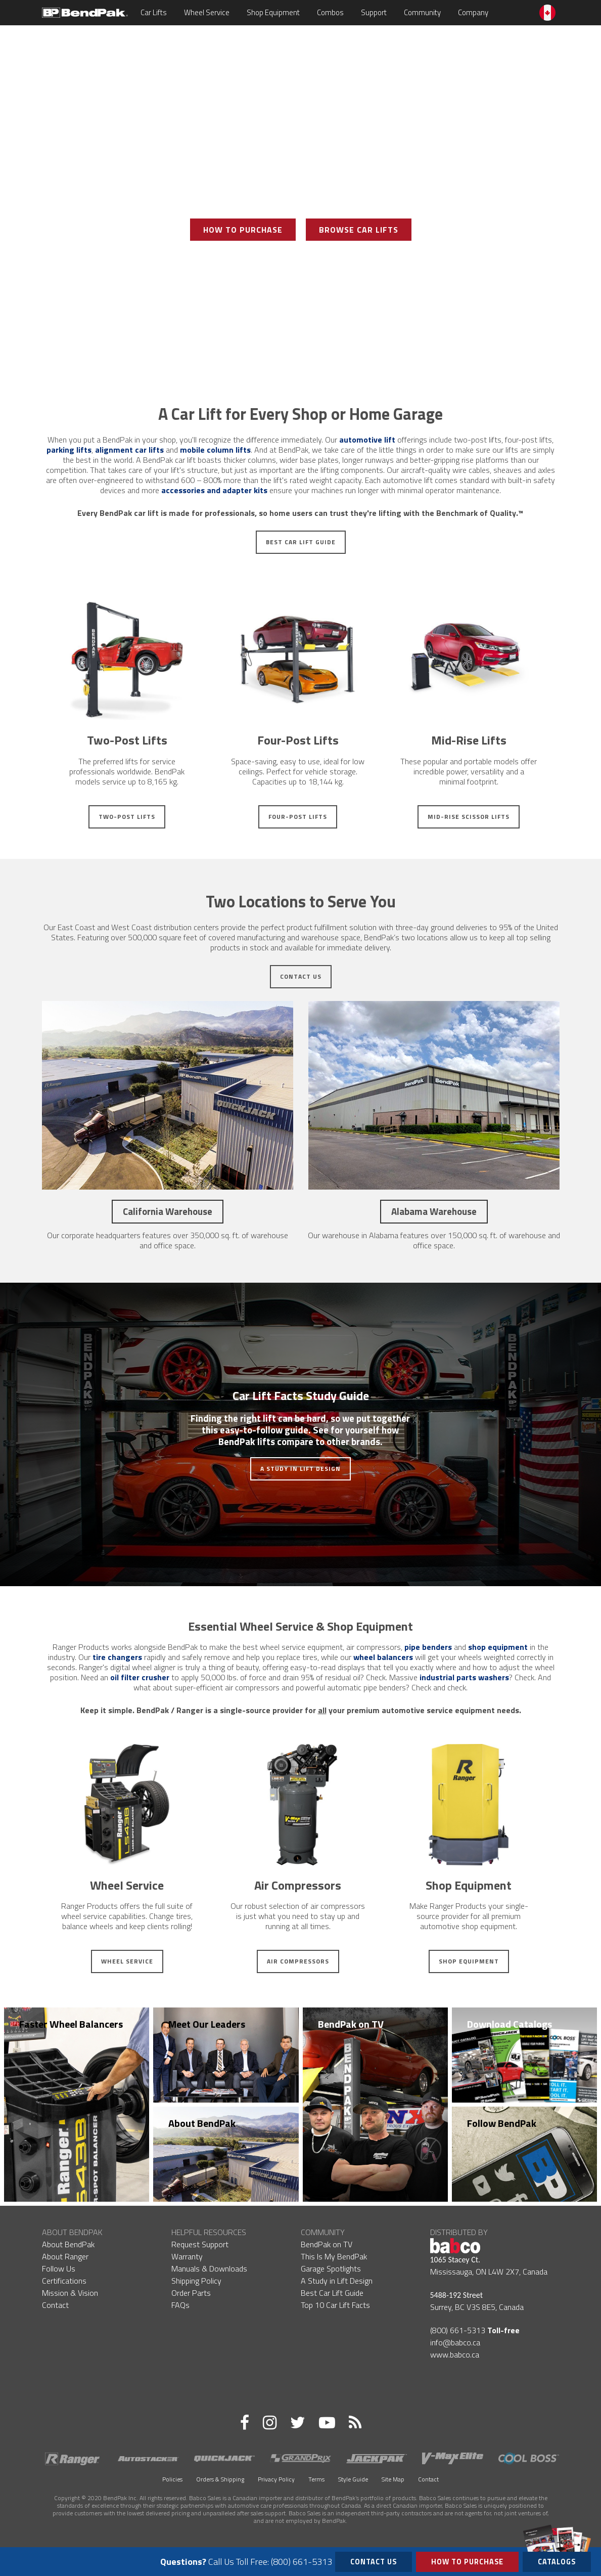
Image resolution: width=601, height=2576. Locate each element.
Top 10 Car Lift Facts (335, 2305)
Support (374, 12)
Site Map (393, 2479)
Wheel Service (206, 12)
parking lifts (69, 450)
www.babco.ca (454, 2354)
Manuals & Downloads (209, 2268)
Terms (316, 2479)
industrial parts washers (464, 1677)
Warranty (187, 2256)
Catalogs (557, 2559)
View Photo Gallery (300, 266)
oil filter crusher (139, 1677)
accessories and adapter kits (214, 490)
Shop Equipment (273, 12)
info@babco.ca (455, 2342)
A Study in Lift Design (300, 1468)
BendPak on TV (351, 2024)
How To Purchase (243, 230)
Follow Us (58, 2268)
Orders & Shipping (220, 2479)
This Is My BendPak (334, 2256)
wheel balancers (383, 1657)
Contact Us (300, 976)
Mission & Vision (70, 2293)
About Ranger (65, 2256)
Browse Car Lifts (358, 230)
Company (473, 12)
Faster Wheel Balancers (71, 2024)
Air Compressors (298, 1961)
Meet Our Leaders (206, 2024)
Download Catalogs (509, 2024)
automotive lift (367, 439)
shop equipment (498, 1647)
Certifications (64, 2281)
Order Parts (191, 2293)
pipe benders (428, 1647)
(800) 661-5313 (457, 2330)
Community (422, 12)
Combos (330, 12)
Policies (172, 2479)
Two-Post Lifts (127, 816)
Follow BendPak (501, 2123)
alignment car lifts (129, 450)
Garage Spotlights (331, 2268)
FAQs (180, 2305)
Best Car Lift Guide (301, 542)
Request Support (199, 2244)
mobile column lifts (215, 450)
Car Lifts (154, 12)
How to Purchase (467, 2561)
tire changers (117, 1657)
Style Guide (353, 2479)
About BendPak (202, 2123)
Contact (55, 2305)
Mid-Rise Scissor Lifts (469, 816)
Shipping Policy (196, 2281)
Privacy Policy (276, 2479)
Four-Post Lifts (297, 816)
